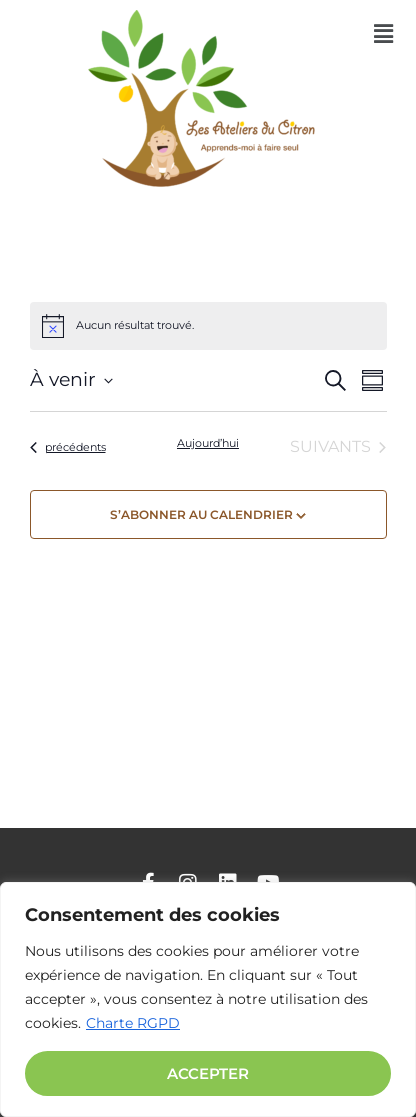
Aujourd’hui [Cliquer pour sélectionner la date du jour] (208, 443)
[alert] (208, 326)
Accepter (208, 1073)
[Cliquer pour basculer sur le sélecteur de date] (71, 380)
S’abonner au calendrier (201, 514)
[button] (384, 34)
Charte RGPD (133, 1023)
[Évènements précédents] (68, 447)
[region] (208, 999)
